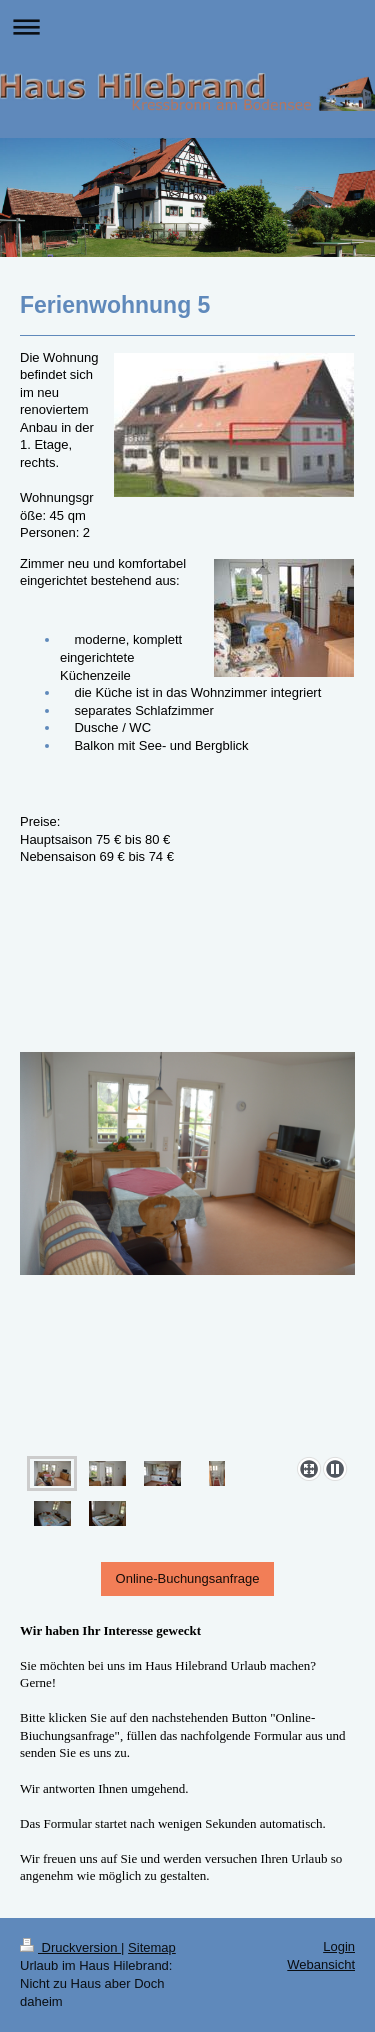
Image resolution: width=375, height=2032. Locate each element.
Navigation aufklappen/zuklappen (187, 26)
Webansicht (321, 1964)
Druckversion (70, 1947)
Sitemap (152, 1947)
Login (339, 1946)
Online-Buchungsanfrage (188, 1578)
